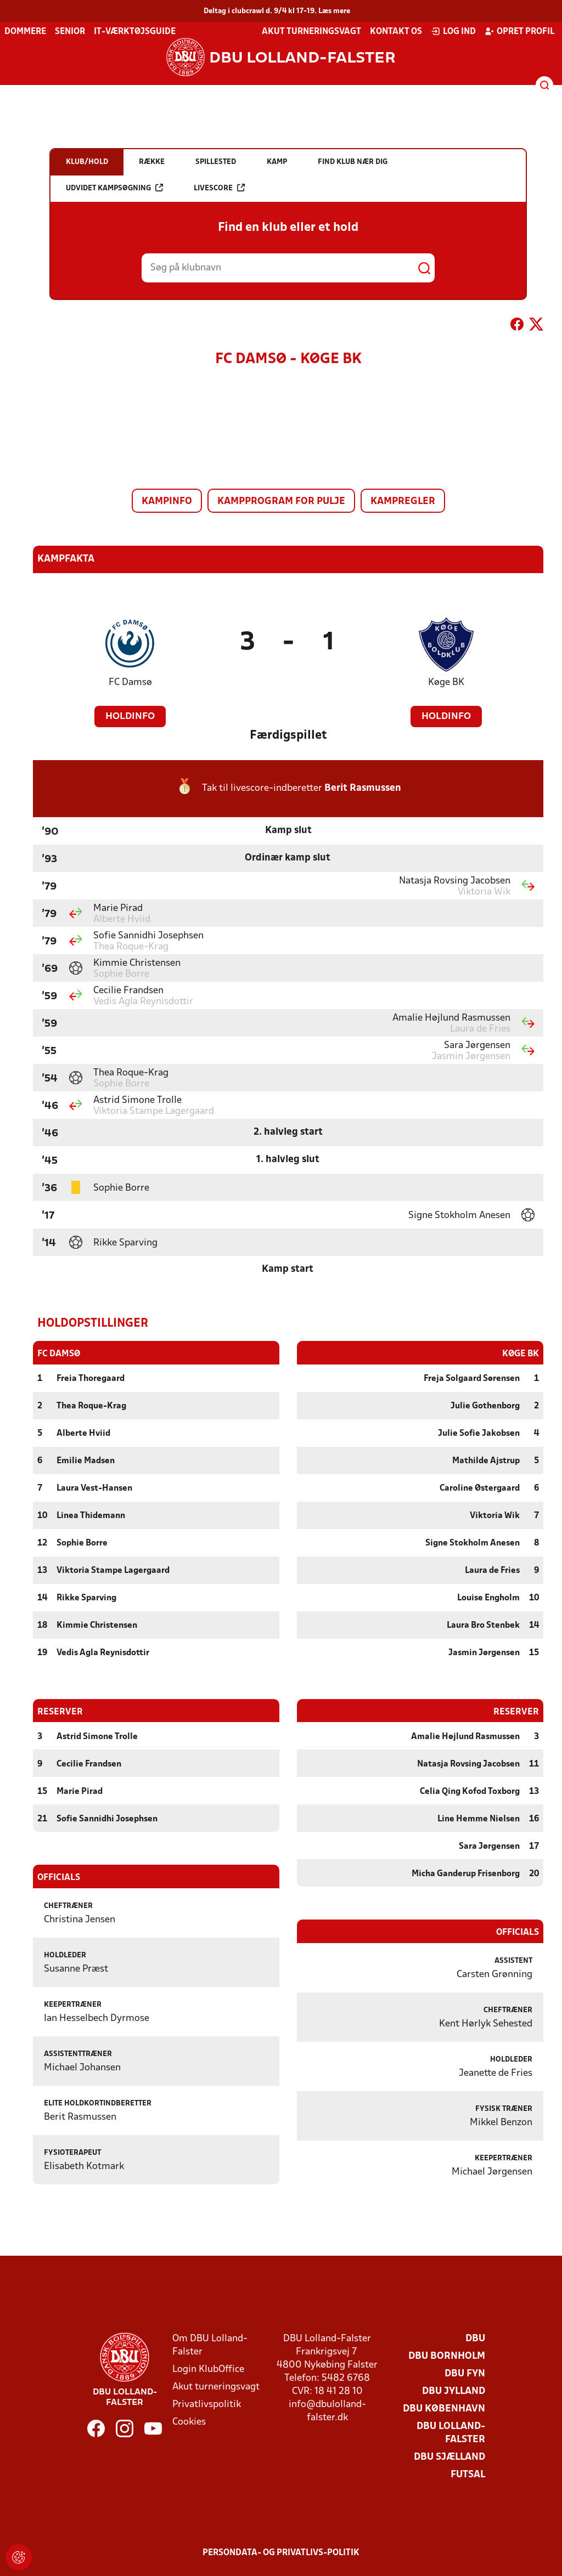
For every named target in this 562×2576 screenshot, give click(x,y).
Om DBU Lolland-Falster (210, 2345)
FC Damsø (130, 682)
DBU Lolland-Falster (451, 2432)
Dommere (25, 32)
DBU (475, 2338)
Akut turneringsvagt (311, 32)
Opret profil (519, 31)
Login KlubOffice (208, 2369)
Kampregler (402, 501)
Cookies (189, 2421)
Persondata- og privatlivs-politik (281, 2552)
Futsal (468, 2474)
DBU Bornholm (446, 2355)
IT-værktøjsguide (135, 32)
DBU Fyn (465, 2373)
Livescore (219, 188)
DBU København (444, 2408)
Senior (70, 32)
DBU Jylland (453, 2391)
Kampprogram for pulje (281, 501)
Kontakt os (396, 32)
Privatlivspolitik (206, 2404)
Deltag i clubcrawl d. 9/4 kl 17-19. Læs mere (277, 11)
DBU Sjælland (449, 2456)
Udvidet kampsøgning (114, 188)
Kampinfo (167, 501)
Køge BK (446, 682)
